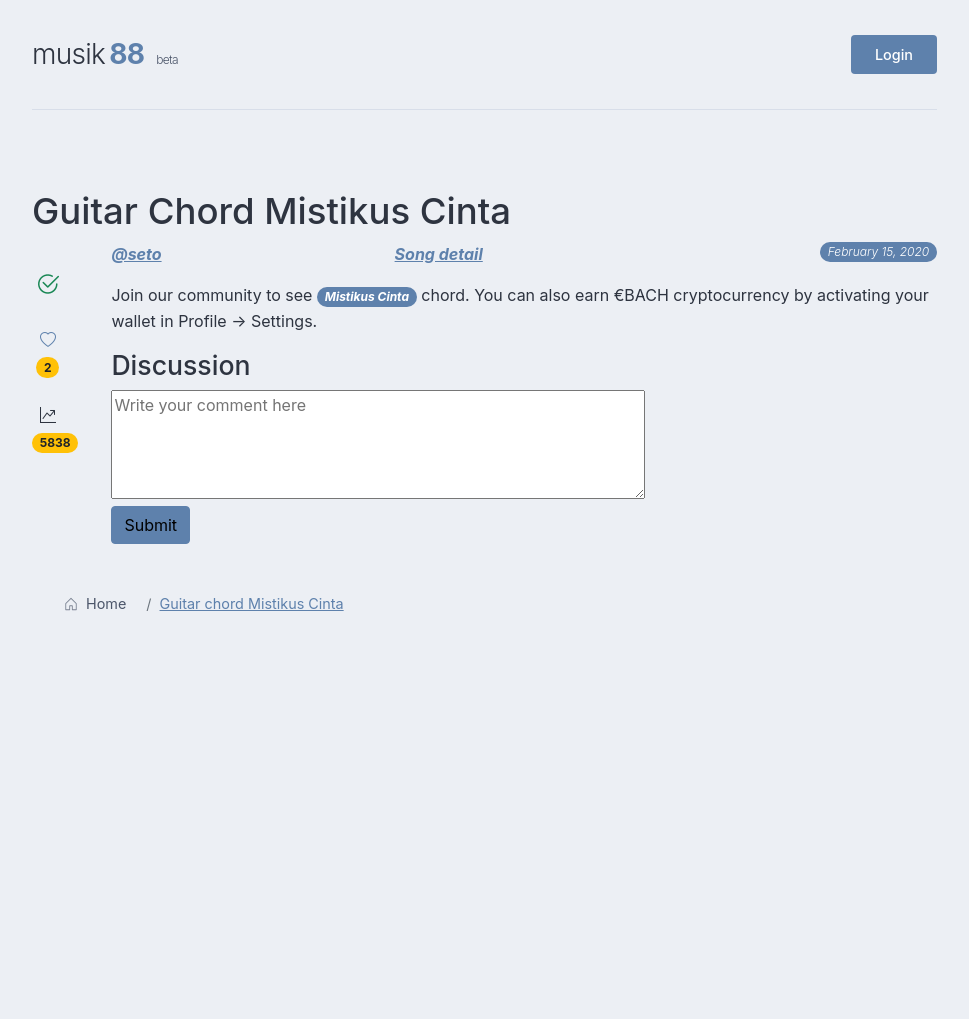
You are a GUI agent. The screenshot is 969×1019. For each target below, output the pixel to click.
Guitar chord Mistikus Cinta (252, 603)
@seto (136, 254)
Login (894, 54)
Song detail (439, 254)
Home (95, 603)
